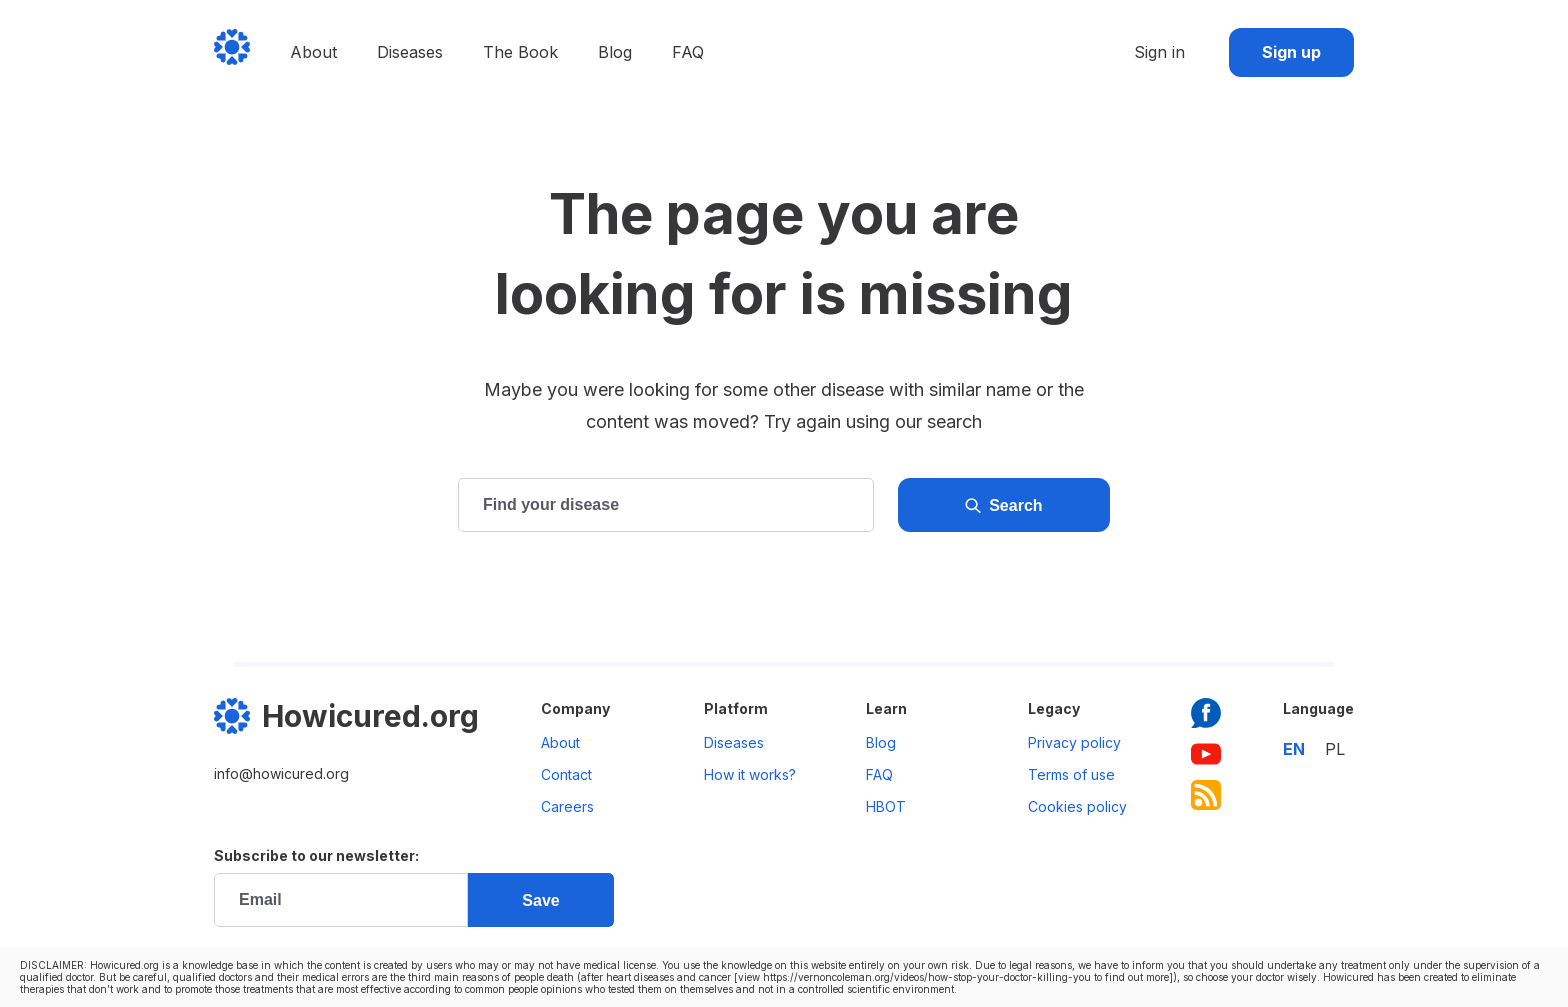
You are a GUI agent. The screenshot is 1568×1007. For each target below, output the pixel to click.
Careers (567, 806)
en (1294, 749)
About (313, 52)
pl (1335, 749)
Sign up (1291, 52)
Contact (566, 774)
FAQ (688, 52)
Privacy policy (1074, 742)
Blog (615, 52)
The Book (520, 52)
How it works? (750, 774)
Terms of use (1071, 774)
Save (540, 900)
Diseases (410, 52)
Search (1003, 506)
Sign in (1159, 52)
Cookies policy (1077, 806)
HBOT (886, 806)
